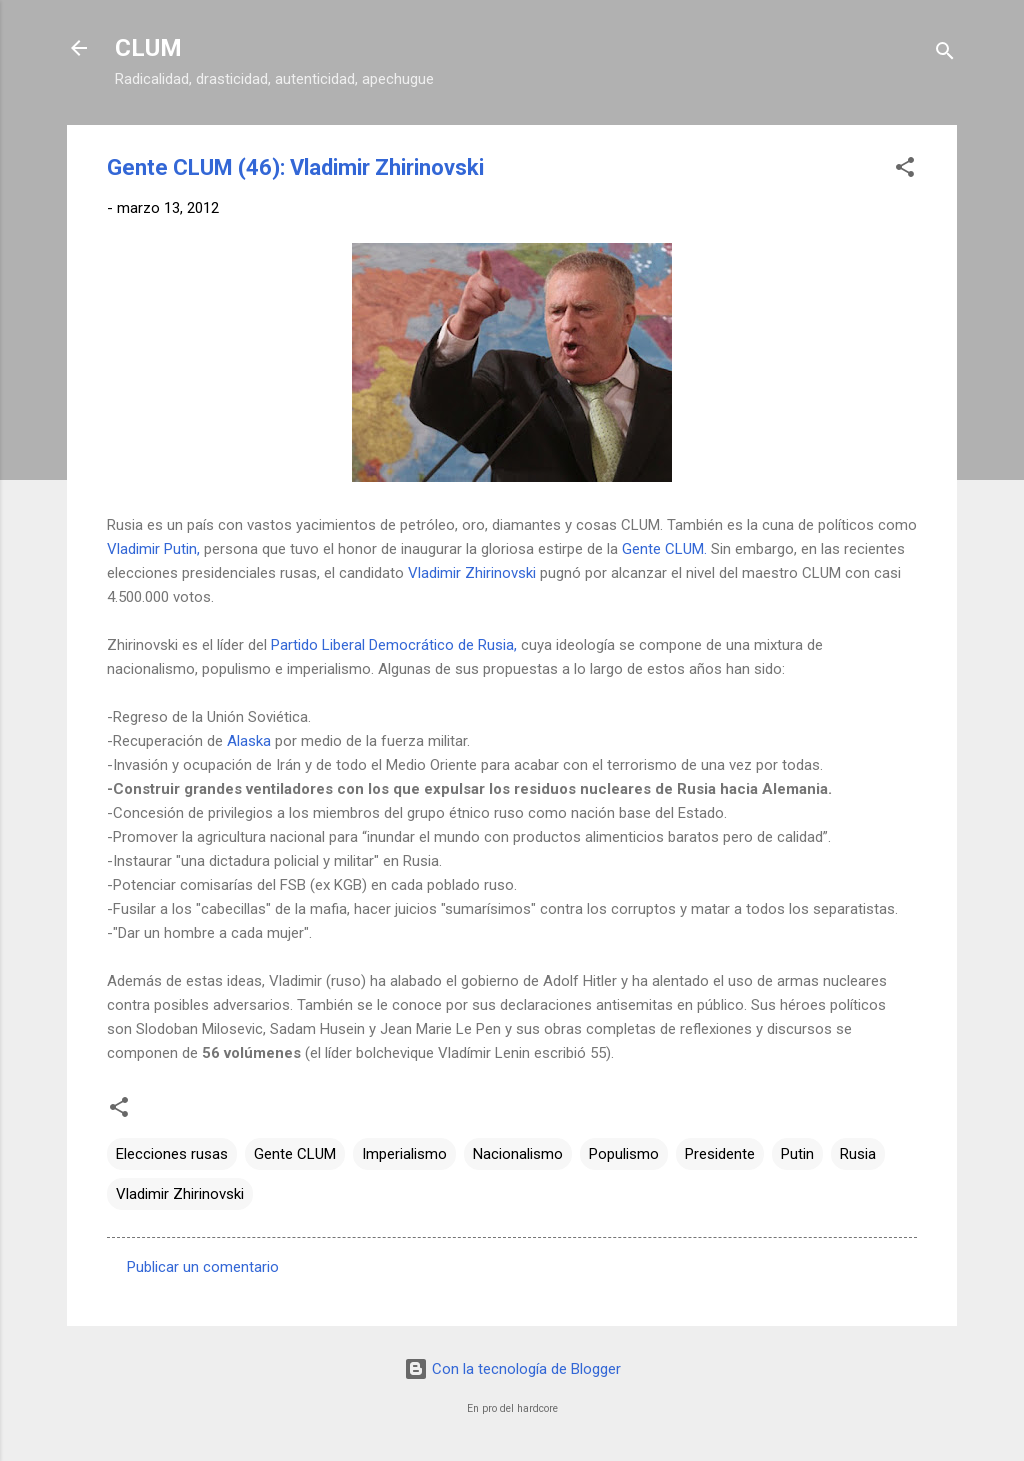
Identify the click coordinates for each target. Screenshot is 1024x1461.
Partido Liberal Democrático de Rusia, (394, 645)
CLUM (148, 48)
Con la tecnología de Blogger (512, 1369)
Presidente (720, 1154)
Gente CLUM (295, 1154)
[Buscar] (945, 54)
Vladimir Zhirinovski (472, 573)
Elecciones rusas (172, 1154)
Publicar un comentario (203, 1267)
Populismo (624, 1154)
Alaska (249, 741)
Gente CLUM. (664, 549)
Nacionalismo (518, 1154)
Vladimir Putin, (153, 549)
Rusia (858, 1154)
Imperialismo (404, 1154)
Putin (797, 1154)
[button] (905, 170)
